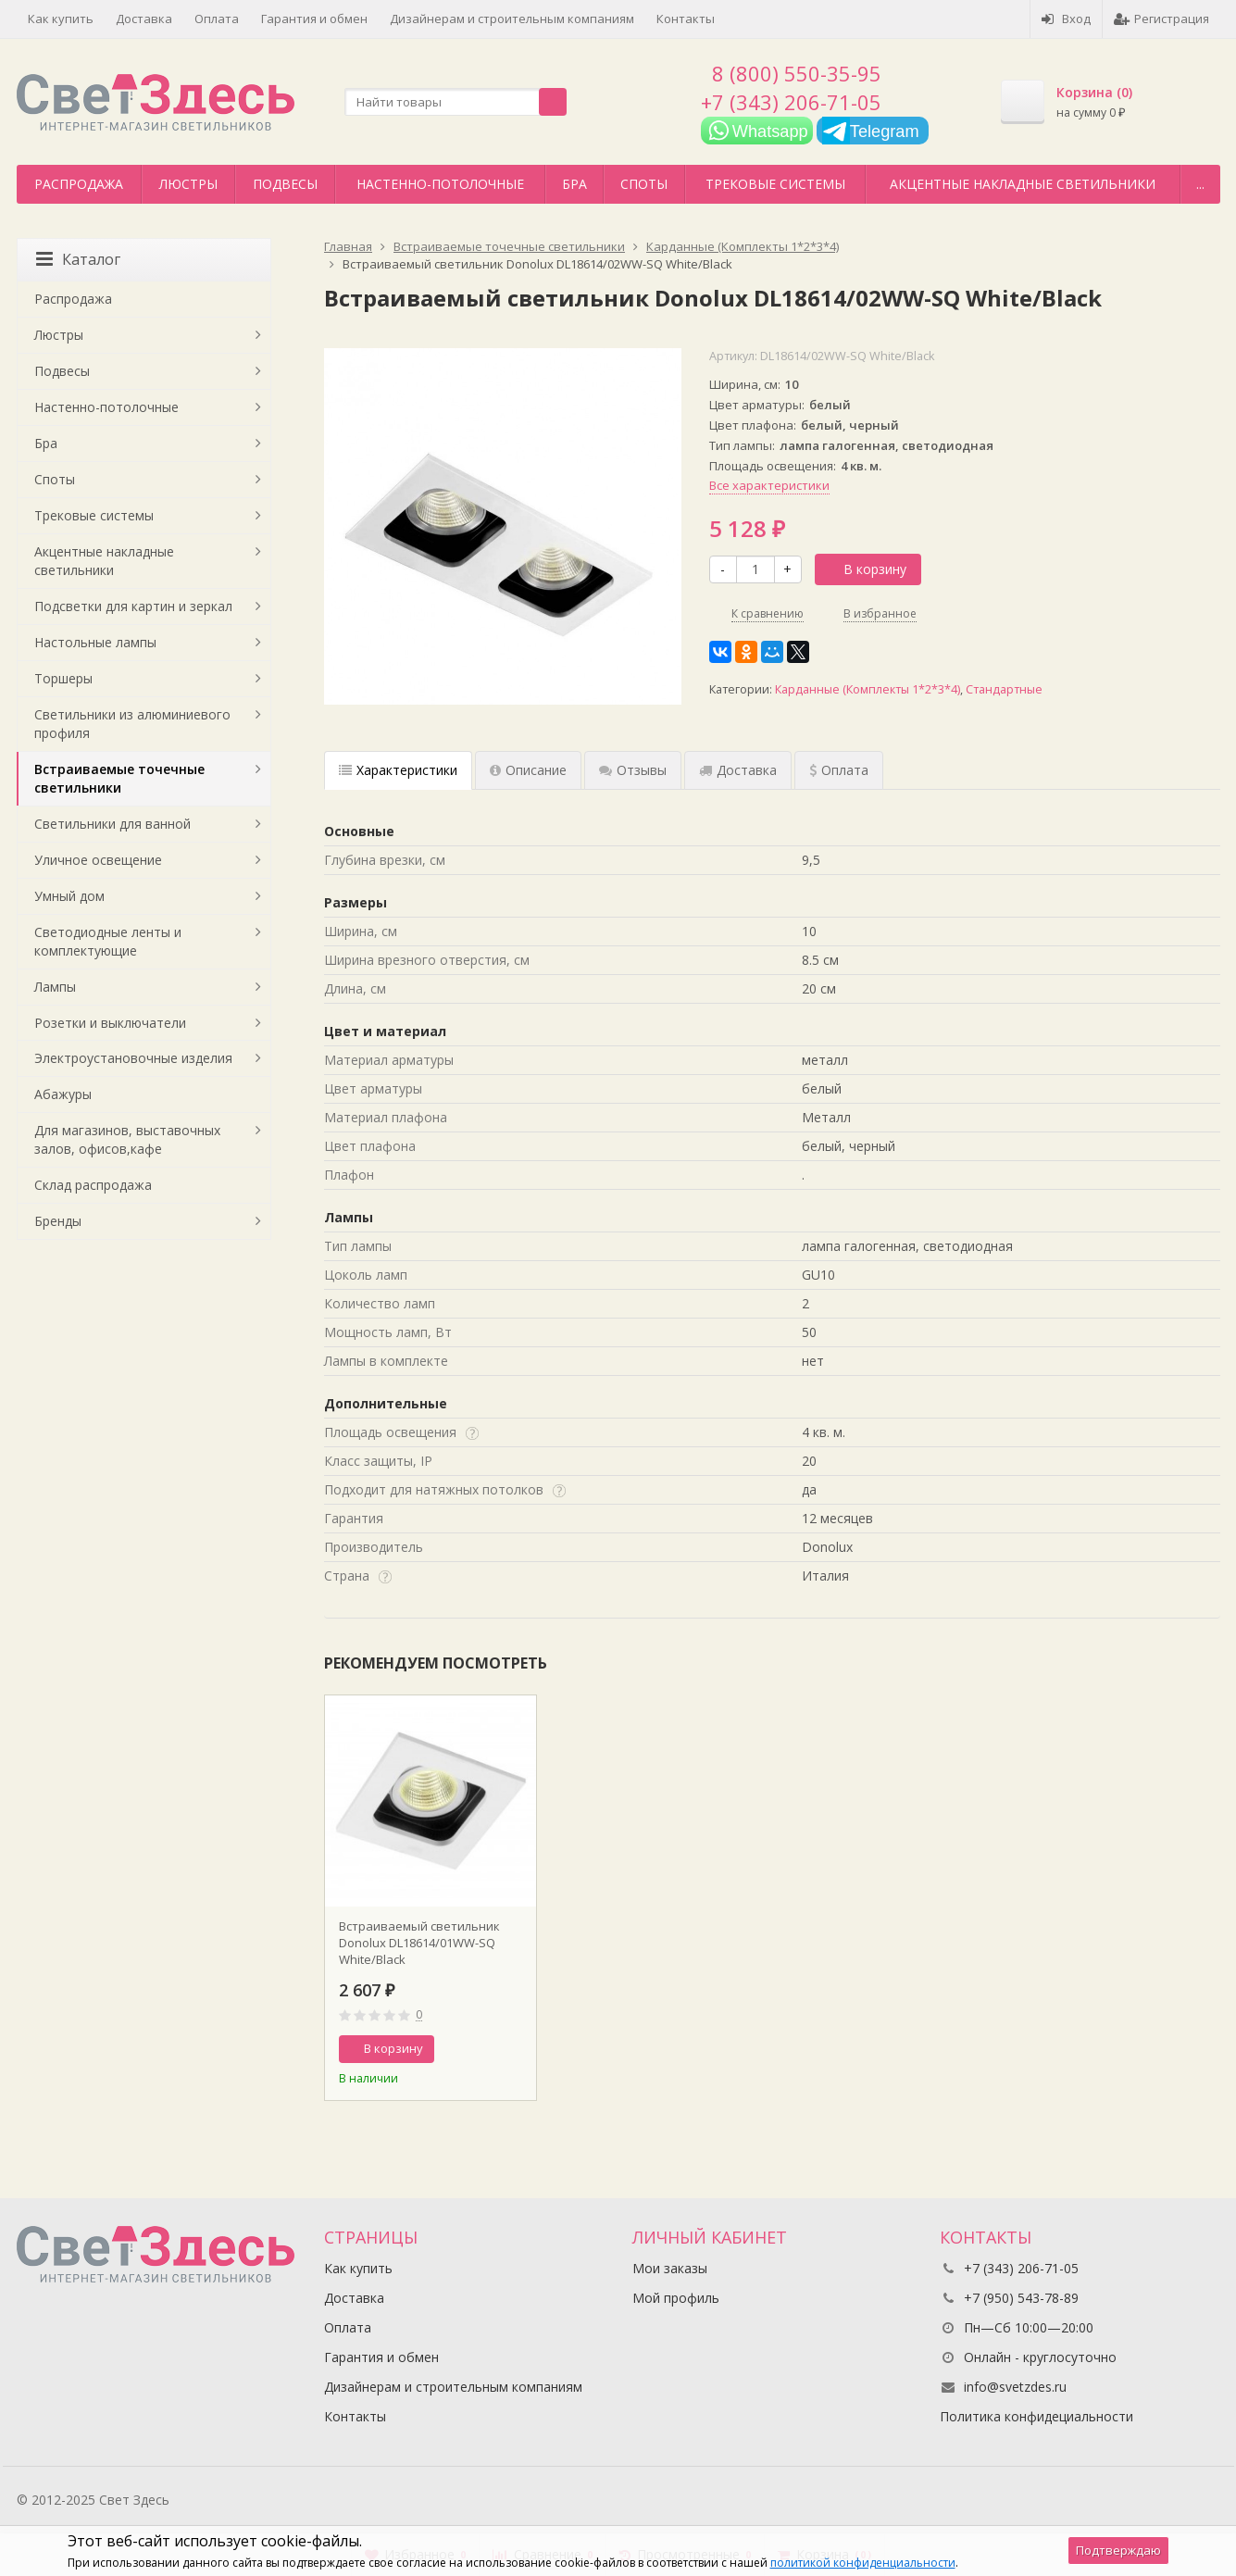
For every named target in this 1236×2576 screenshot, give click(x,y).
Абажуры (63, 1094)
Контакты (685, 18)
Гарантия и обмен (314, 18)
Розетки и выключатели (110, 1023)
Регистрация (1161, 18)
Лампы (55, 986)
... (1200, 184)
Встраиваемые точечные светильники (119, 778)
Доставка (144, 18)
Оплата (216, 18)
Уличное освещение (98, 860)
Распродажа (78, 184)
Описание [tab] (528, 770)
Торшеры (63, 678)
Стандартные (1004, 689)
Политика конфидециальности (1036, 2416)
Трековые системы (775, 184)
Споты (644, 184)
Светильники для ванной (112, 823)
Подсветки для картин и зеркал (133, 606)
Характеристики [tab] (398, 770)
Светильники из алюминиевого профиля (132, 724)
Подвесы (285, 184)
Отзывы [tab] (633, 770)
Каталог (78, 259)
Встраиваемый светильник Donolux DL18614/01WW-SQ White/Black (419, 1943)
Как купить (61, 18)
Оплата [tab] (838, 770)
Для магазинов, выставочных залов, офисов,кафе (127, 1139)
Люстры (188, 184)
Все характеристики (769, 485)
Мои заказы (669, 2268)
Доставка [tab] (738, 770)
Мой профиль (675, 2298)
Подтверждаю (1118, 2550)
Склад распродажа (93, 1185)
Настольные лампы (95, 642)
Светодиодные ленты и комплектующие (107, 941)
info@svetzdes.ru (1015, 2386)
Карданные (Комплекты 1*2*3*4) (867, 689)
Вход (1066, 18)
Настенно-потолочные (440, 184)
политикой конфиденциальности (862, 2562)
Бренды (57, 1221)
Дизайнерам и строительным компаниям (512, 18)
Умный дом (69, 896)
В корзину (864, 569)
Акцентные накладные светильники (1022, 184)
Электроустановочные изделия (133, 1058)
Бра (574, 184)
